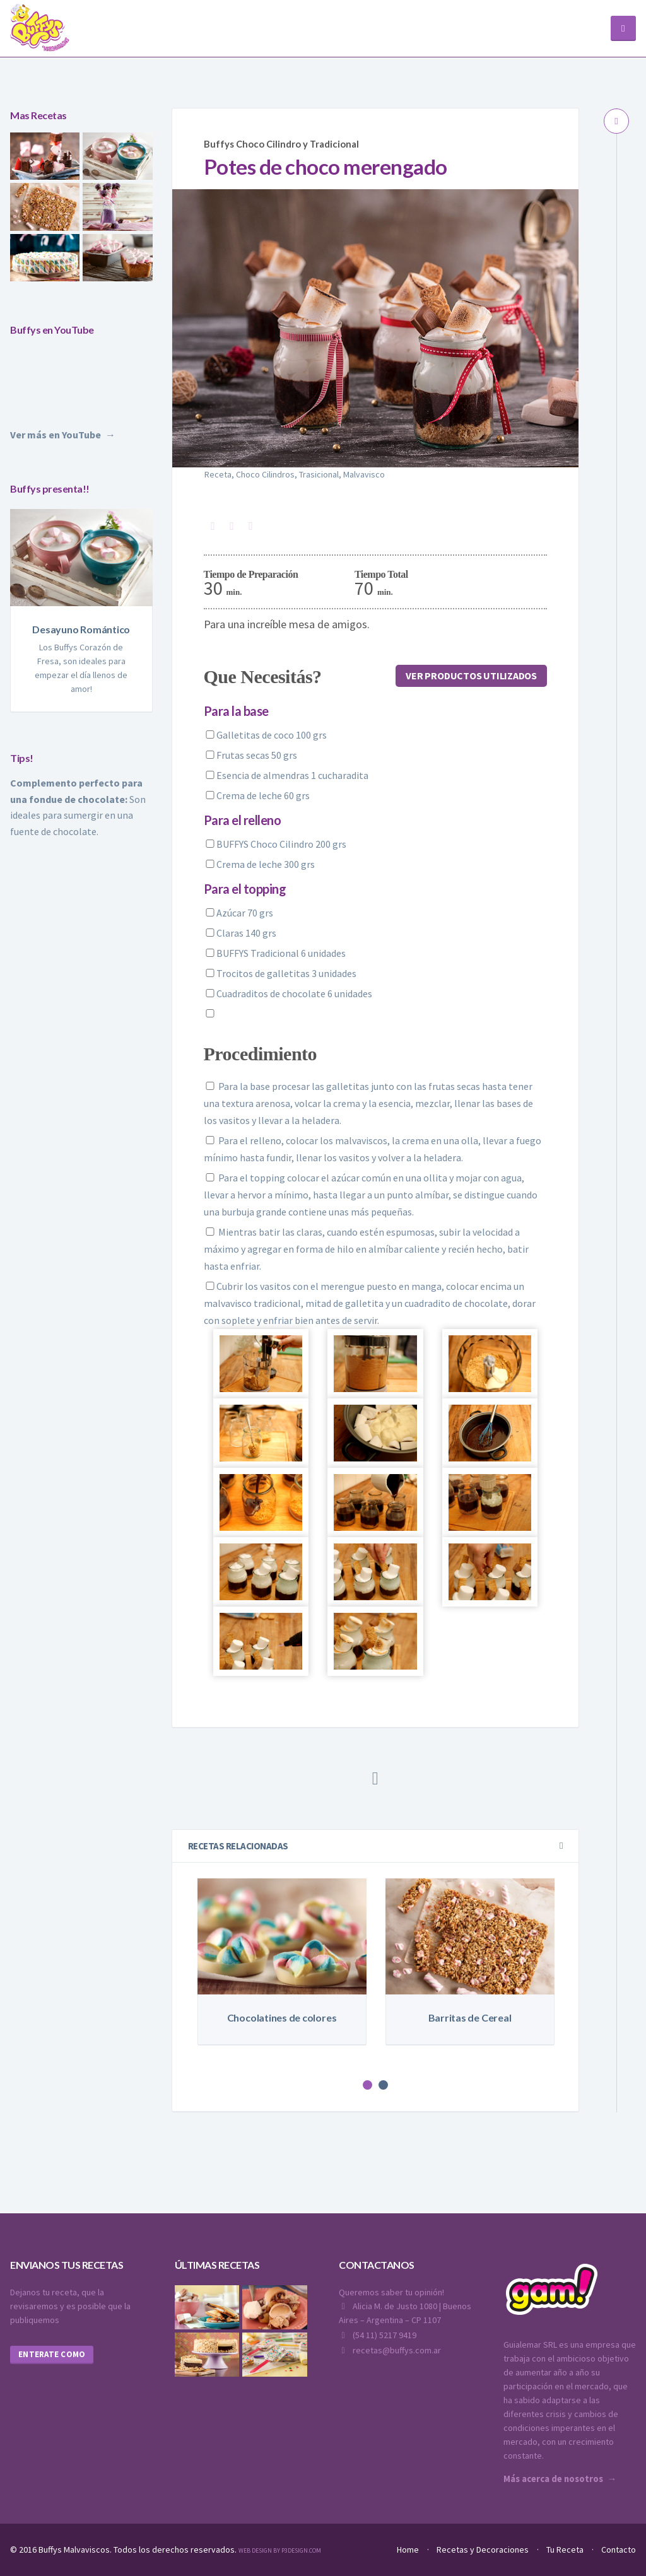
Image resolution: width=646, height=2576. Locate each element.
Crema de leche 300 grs (259, 863)
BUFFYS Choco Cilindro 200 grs (275, 843)
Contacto (618, 2549)
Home (408, 2549)
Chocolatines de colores (282, 2017)
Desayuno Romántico (81, 629)
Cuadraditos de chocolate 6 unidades (288, 992)
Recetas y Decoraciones (483, 2549)
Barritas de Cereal (470, 2017)
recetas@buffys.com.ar (390, 2349)
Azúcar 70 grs (238, 912)
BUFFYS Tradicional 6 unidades (275, 952)
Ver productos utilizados (473, 676)
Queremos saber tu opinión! (391, 2291)
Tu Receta (565, 2549)
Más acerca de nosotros (553, 2478)
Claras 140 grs (240, 932)
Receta (218, 473)
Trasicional (319, 473)
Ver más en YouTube (55, 434)
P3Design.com (301, 2550)
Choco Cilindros (265, 473)
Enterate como (51, 2353)
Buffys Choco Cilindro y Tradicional (277, 143)
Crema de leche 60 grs (257, 794)
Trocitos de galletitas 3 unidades (280, 972)
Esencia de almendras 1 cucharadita (286, 774)
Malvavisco (364, 473)
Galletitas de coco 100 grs (265, 734)
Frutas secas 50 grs (250, 754)
